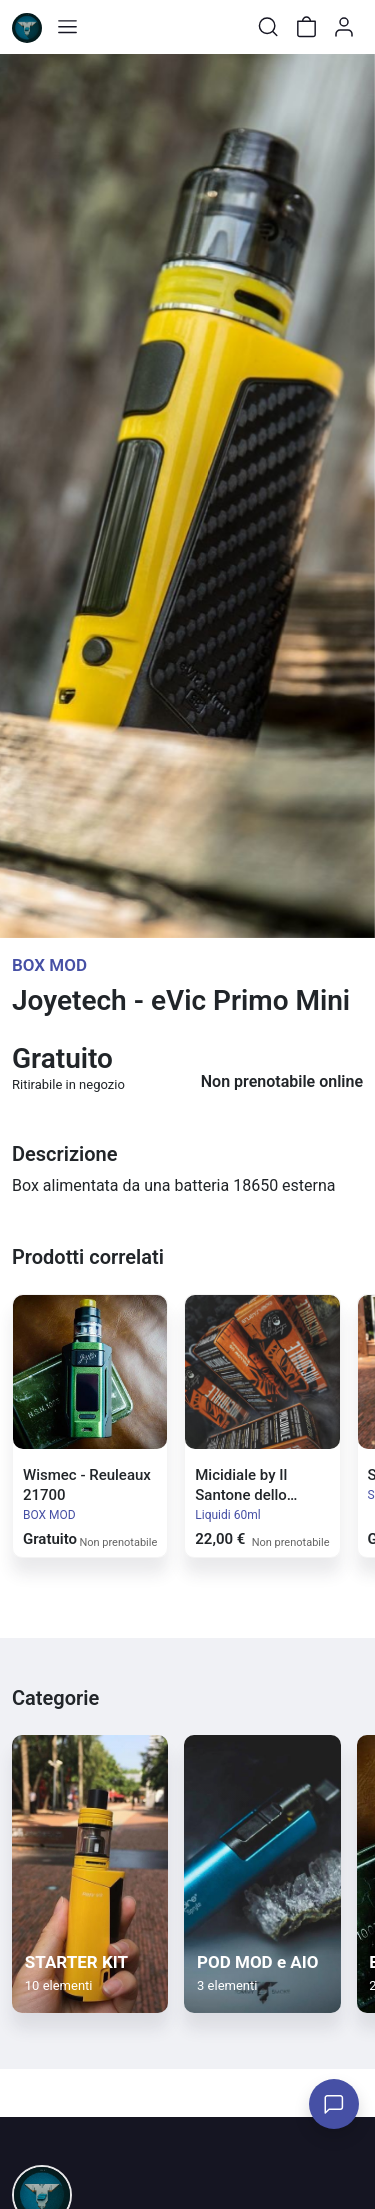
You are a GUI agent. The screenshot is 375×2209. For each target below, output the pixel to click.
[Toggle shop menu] (67, 27)
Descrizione (64, 1154)
